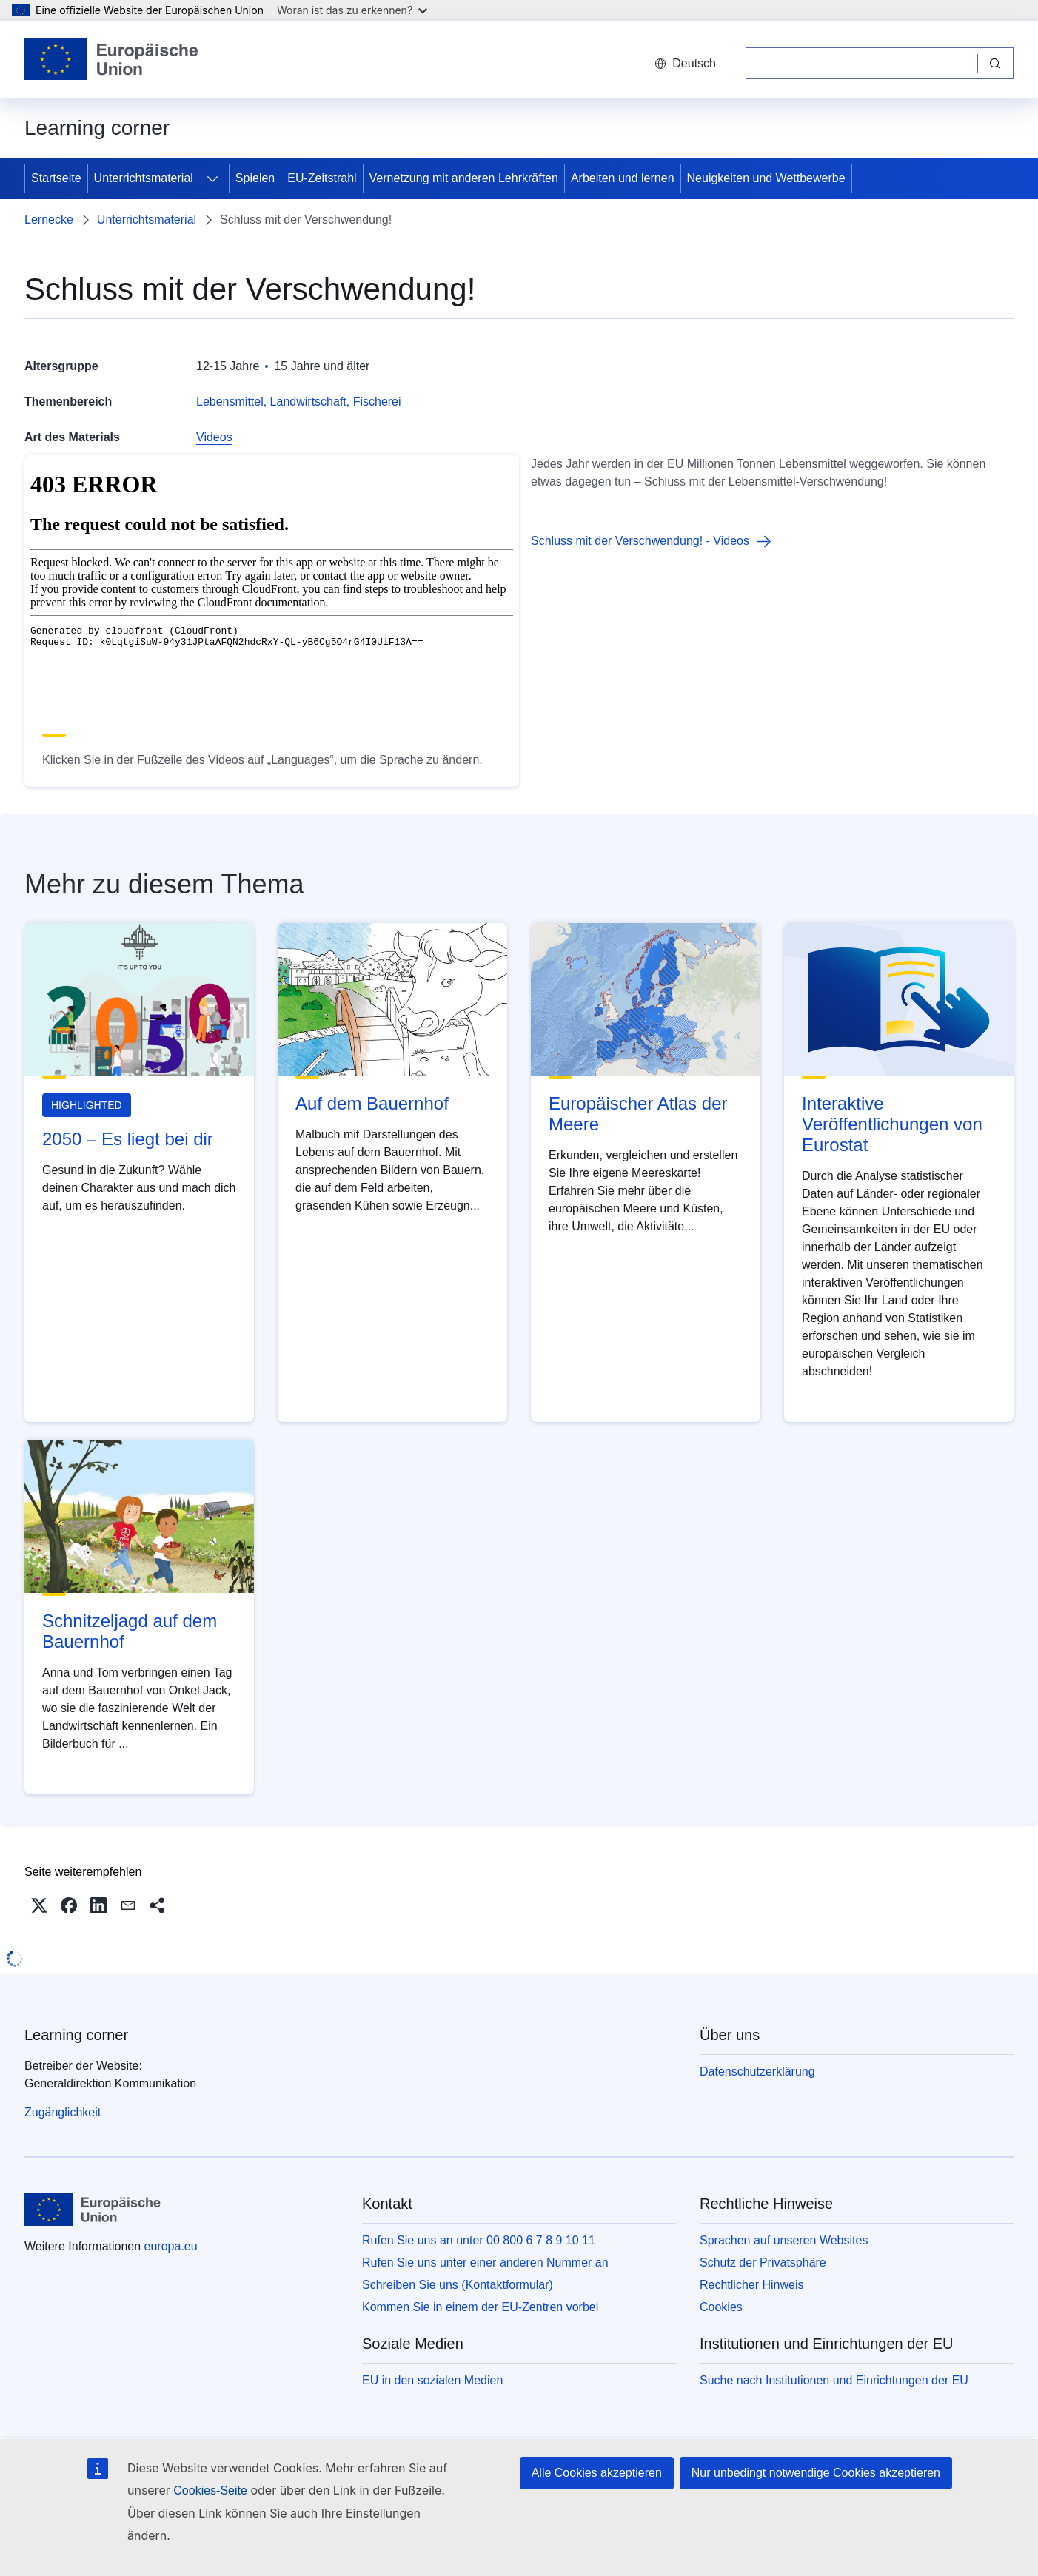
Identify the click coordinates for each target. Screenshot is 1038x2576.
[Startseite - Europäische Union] (111, 59)
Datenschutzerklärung (757, 2071)
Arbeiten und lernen (622, 178)
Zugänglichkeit (62, 2112)
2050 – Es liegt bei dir (127, 1139)
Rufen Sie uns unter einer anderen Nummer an (485, 2262)
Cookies (721, 2307)
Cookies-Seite (210, 2490)
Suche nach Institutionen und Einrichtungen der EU (834, 2380)
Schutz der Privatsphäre (763, 2262)
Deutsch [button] (685, 63)
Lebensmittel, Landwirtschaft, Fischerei (298, 401)
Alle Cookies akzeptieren (597, 2472)
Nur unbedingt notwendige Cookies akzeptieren (816, 2472)
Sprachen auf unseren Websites (784, 2240)
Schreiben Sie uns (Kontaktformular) (457, 2284)
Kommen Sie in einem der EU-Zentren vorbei (480, 2307)
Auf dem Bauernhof (372, 1103)
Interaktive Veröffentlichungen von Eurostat (892, 1124)
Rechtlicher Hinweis (752, 2284)
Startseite (56, 178)
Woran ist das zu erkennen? (352, 10)
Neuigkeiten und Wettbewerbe (766, 178)
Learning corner (76, 2035)
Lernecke (48, 219)
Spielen (255, 178)
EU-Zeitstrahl (321, 178)
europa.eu (171, 2246)
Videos (214, 437)
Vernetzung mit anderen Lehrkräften (463, 178)
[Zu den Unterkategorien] (212, 178)
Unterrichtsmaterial (143, 178)
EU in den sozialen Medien (432, 2380)
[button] (39, 1905)
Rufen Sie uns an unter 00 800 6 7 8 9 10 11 (478, 2240)
